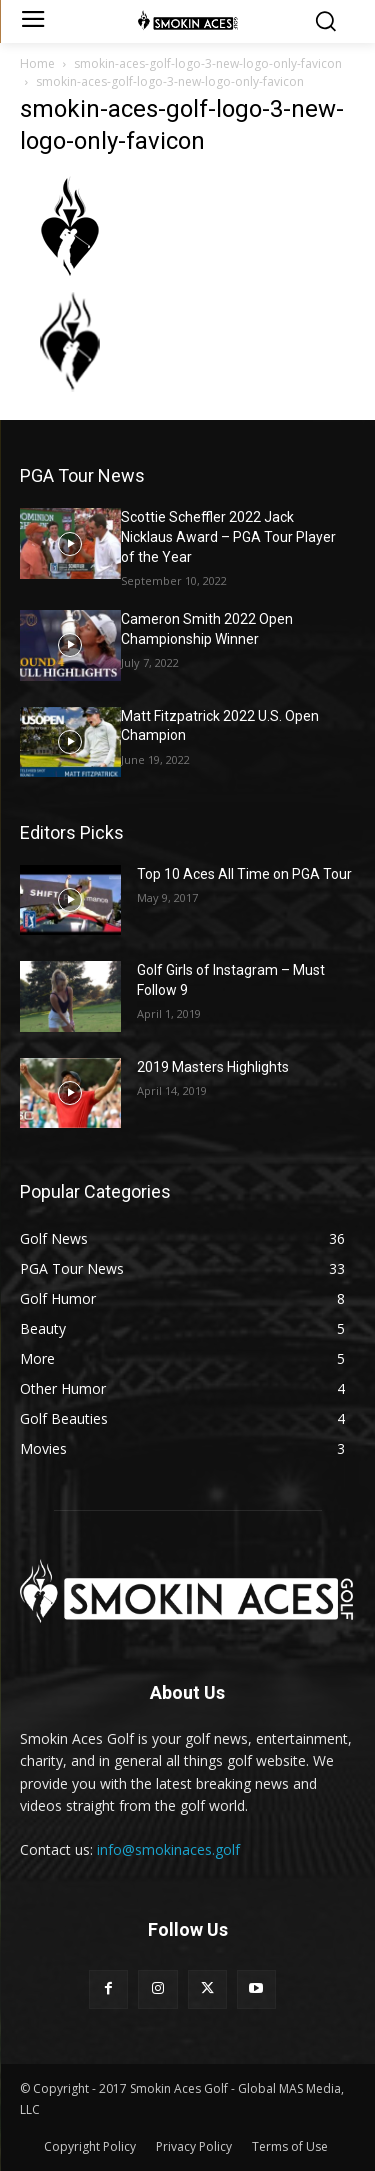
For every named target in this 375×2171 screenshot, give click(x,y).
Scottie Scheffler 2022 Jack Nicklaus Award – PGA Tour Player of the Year (228, 536)
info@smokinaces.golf (168, 1849)
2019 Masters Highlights (213, 1067)
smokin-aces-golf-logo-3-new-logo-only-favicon (208, 63)
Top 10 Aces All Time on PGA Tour (244, 874)
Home (37, 63)
